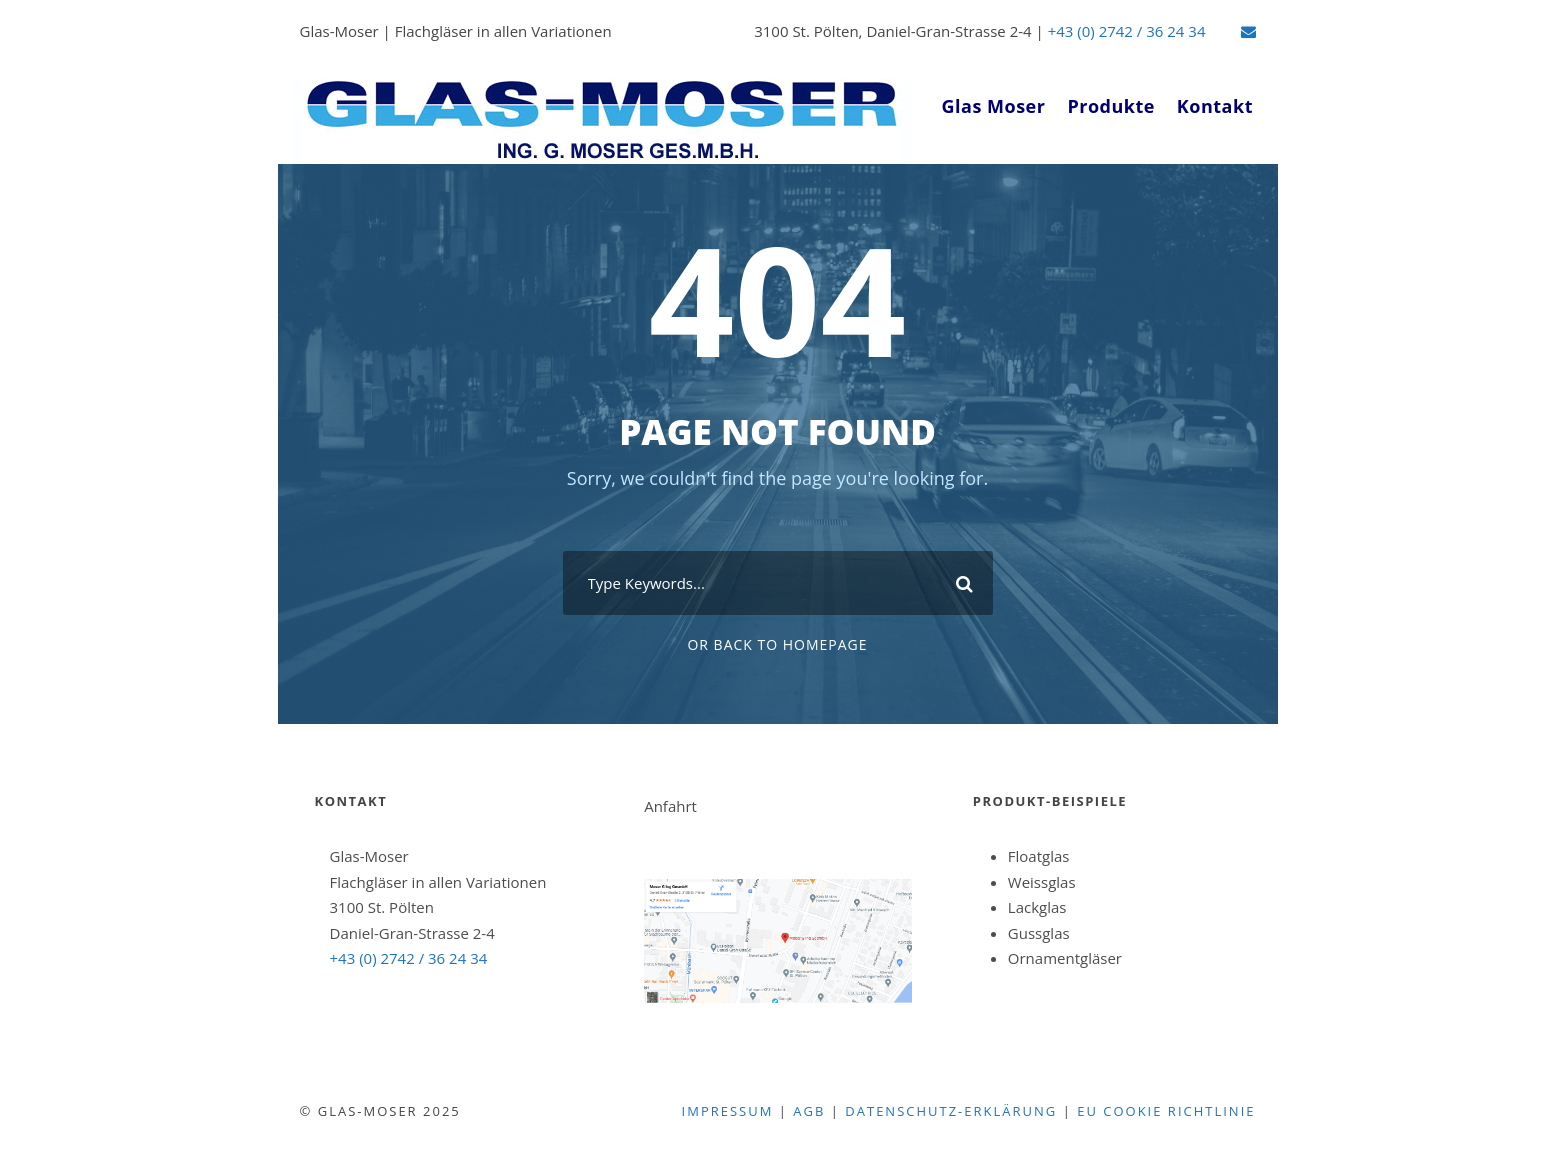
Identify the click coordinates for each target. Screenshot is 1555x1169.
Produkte (1110, 106)
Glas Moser (994, 106)
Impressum (728, 1111)
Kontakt (1215, 106)
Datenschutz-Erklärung (951, 1111)
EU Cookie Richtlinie (1166, 1111)
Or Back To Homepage (777, 644)
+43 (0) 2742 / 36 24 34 (1127, 31)
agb (809, 1111)
